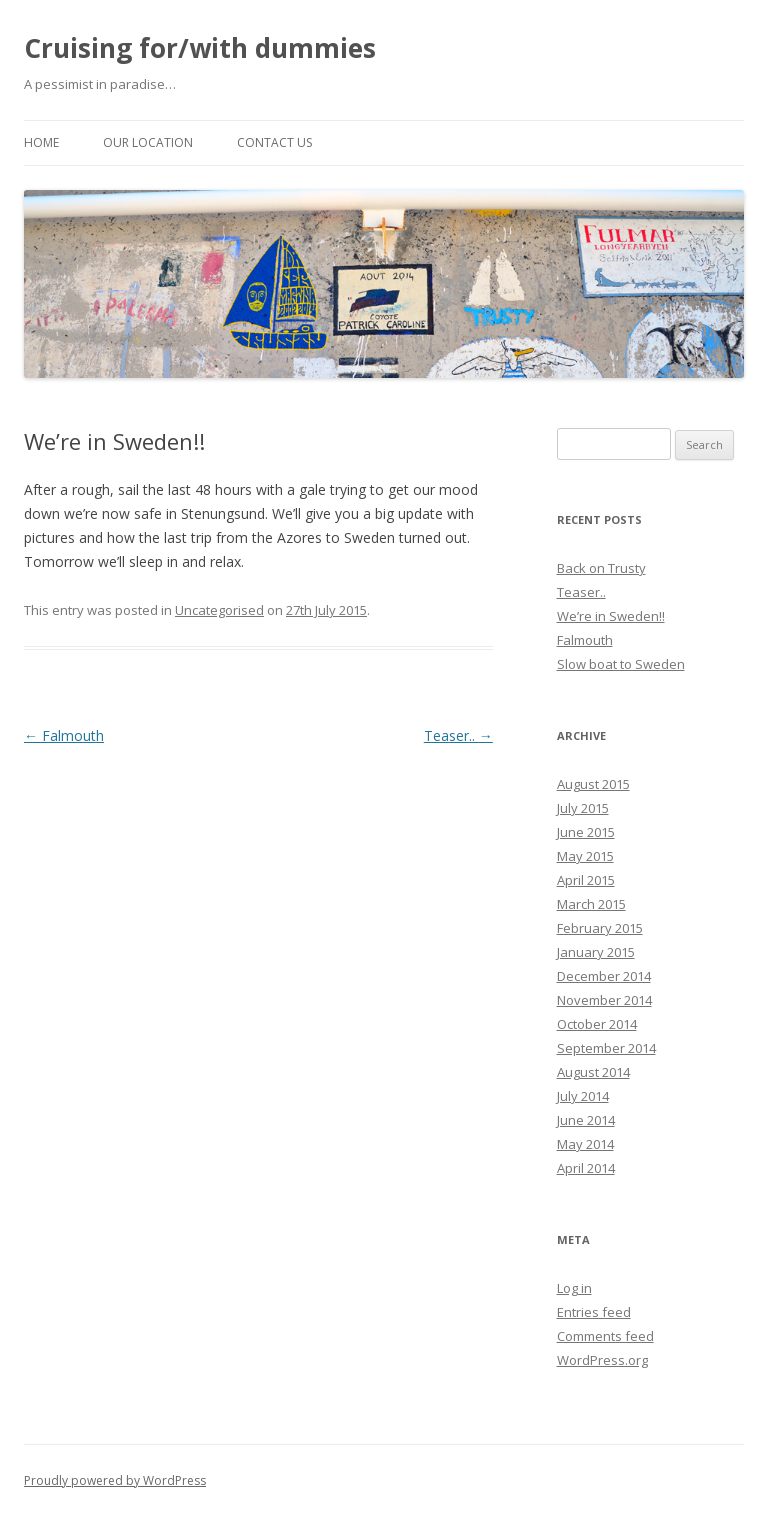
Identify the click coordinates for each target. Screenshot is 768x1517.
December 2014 (604, 976)
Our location (148, 142)
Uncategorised (219, 610)
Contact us (274, 142)
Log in (574, 1288)
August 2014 (593, 1072)
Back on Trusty (601, 568)
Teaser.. (458, 735)
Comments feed (605, 1336)
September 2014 (606, 1048)
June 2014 (586, 1120)
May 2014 (585, 1144)
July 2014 (583, 1096)
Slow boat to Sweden (621, 664)
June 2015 (586, 832)
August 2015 (593, 784)
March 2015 (591, 904)
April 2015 (586, 880)
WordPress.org (602, 1360)
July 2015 (583, 808)
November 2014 (604, 1000)
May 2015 (585, 856)
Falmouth (64, 735)
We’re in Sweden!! (611, 616)
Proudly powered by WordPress (115, 1480)
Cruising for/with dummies (200, 48)
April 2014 (586, 1168)
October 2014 (597, 1024)
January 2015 (596, 952)
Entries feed (594, 1312)
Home (41, 142)
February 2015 (600, 928)
